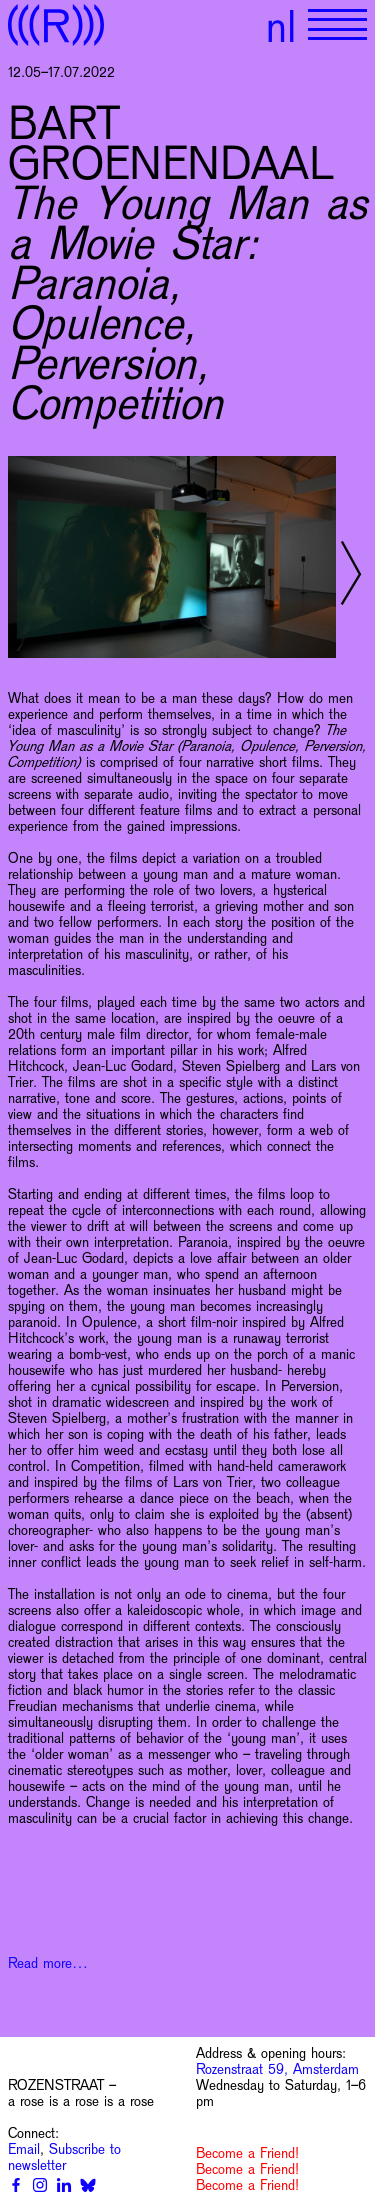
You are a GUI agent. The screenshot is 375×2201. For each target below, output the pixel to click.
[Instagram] (40, 2185)
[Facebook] (16, 2185)
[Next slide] (351, 573)
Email (24, 2149)
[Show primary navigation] (337, 25)
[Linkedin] (64, 2185)
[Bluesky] (88, 2185)
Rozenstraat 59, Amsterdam (277, 2069)
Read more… (48, 1963)
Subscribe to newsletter (64, 2157)
